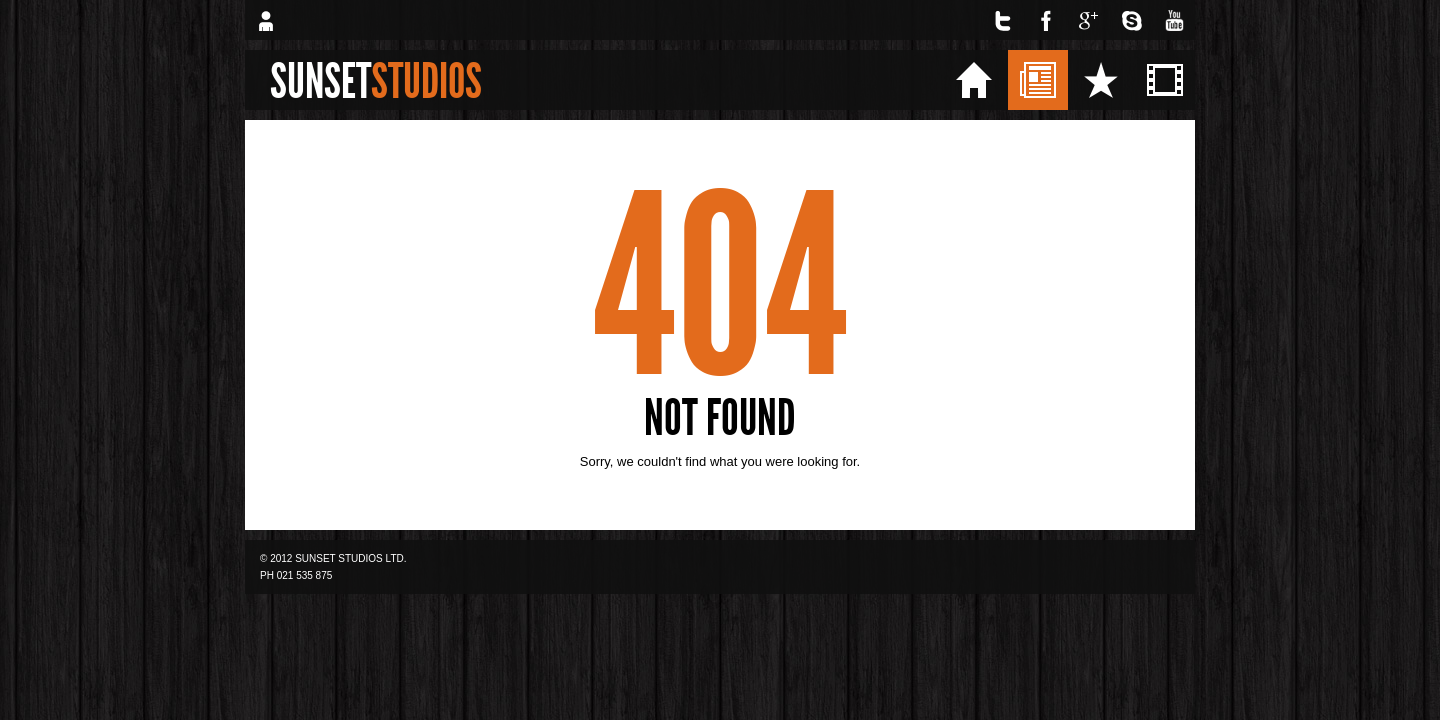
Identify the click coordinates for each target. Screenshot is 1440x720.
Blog (1097, 79)
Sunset (376, 81)
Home (1037, 79)
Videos (1231, 79)
